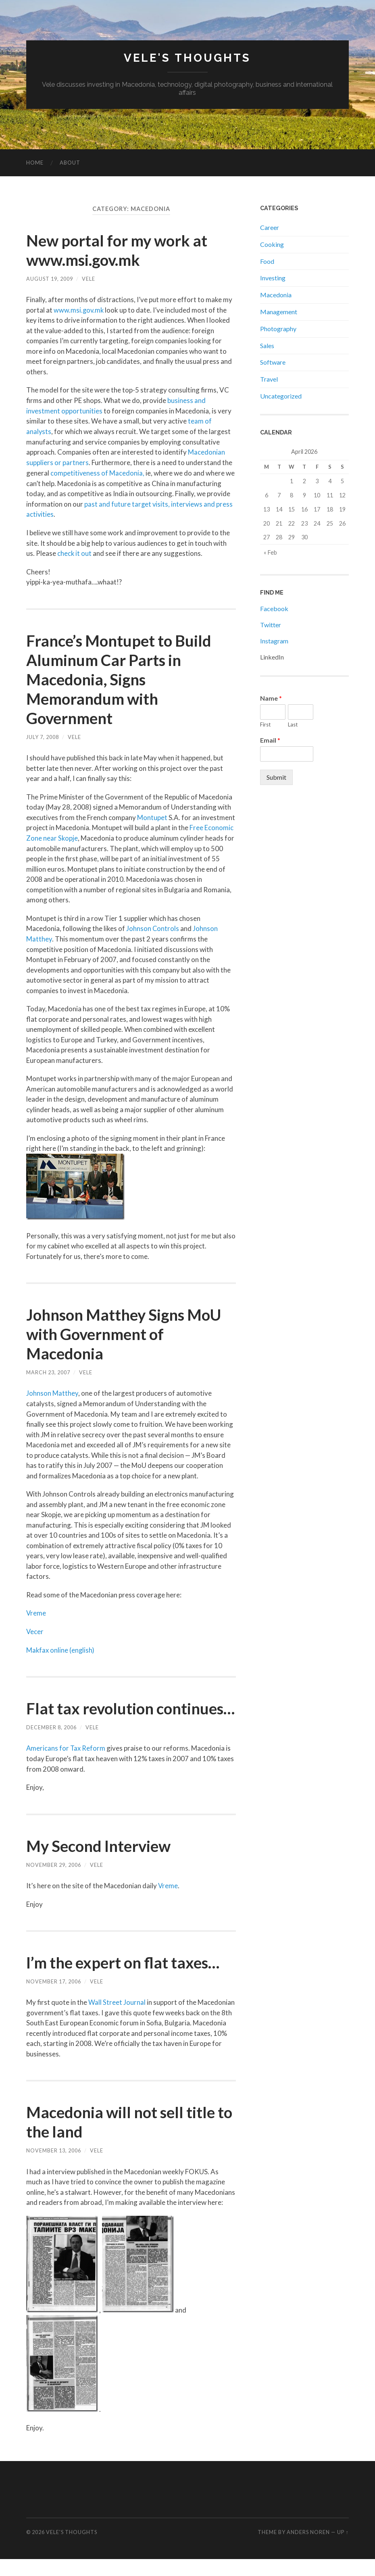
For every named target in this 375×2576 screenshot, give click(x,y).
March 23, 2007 (48, 1370)
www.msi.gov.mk (79, 310)
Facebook (274, 608)
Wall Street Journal (117, 2019)
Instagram (274, 641)
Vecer (35, 1629)
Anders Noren (308, 2548)
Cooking (272, 244)
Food (267, 261)
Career (269, 227)
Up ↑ (342, 2548)
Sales (267, 345)
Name (271, 698)
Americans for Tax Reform (66, 1765)
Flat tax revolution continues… (92, 1716)
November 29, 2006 (53, 1882)
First (265, 724)
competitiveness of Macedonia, (97, 472)
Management (278, 311)
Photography (278, 328)
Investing (272, 278)
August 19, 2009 (49, 279)
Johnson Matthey (52, 1391)
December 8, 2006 (51, 1744)
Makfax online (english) (61, 1648)
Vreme (36, 1611)
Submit (276, 777)
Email (270, 740)
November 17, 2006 (53, 1998)
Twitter (270, 624)
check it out (74, 552)
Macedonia (276, 295)
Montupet (152, 816)
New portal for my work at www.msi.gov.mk (121, 250)
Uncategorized (281, 396)
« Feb (270, 552)
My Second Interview (102, 1863)
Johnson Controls (152, 927)
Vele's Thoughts (187, 58)
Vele (88, 279)
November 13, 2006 (53, 2167)
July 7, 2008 (42, 736)
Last (293, 724)
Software (272, 362)
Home (35, 162)
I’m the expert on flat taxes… (127, 1979)
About (70, 162)
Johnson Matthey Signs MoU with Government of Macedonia (127, 1332)
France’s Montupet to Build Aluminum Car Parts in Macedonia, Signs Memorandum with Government (122, 678)
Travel (269, 379)
